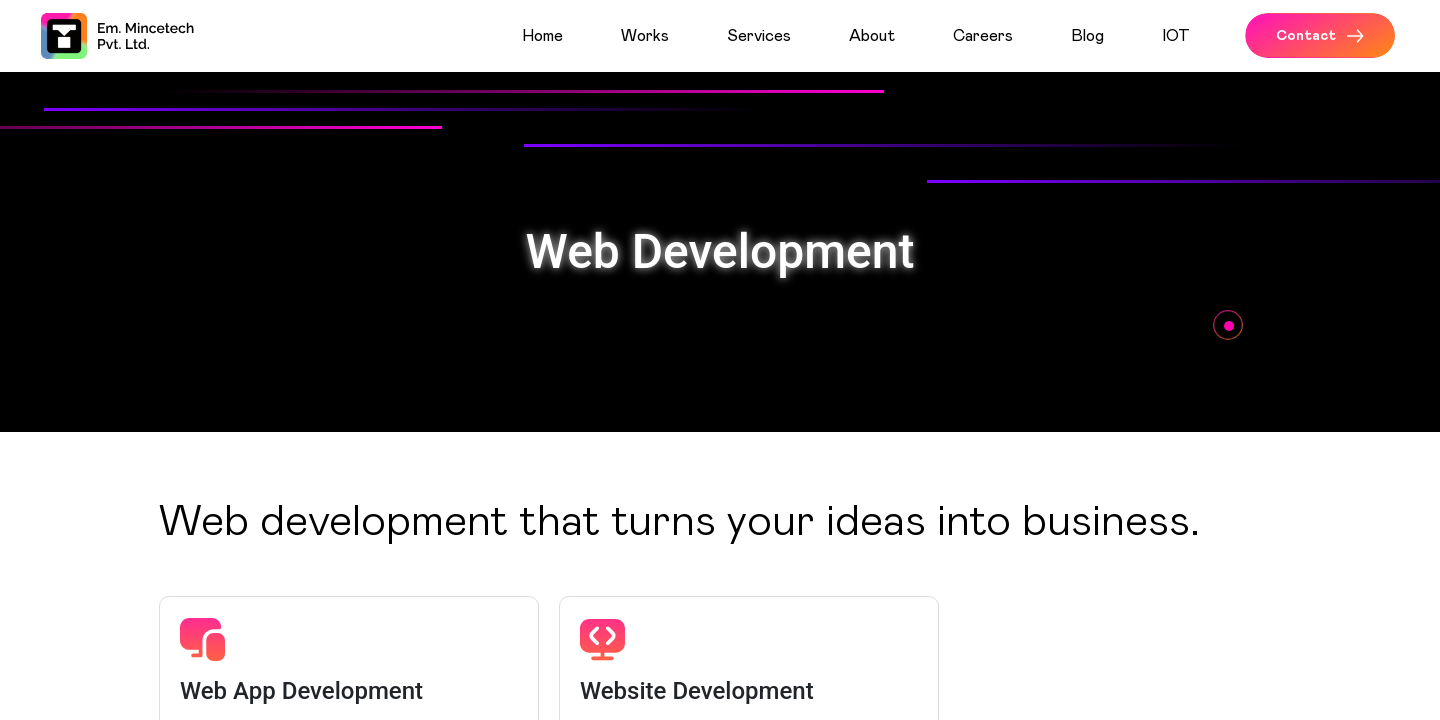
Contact (1320, 36)
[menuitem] (563, 36)
